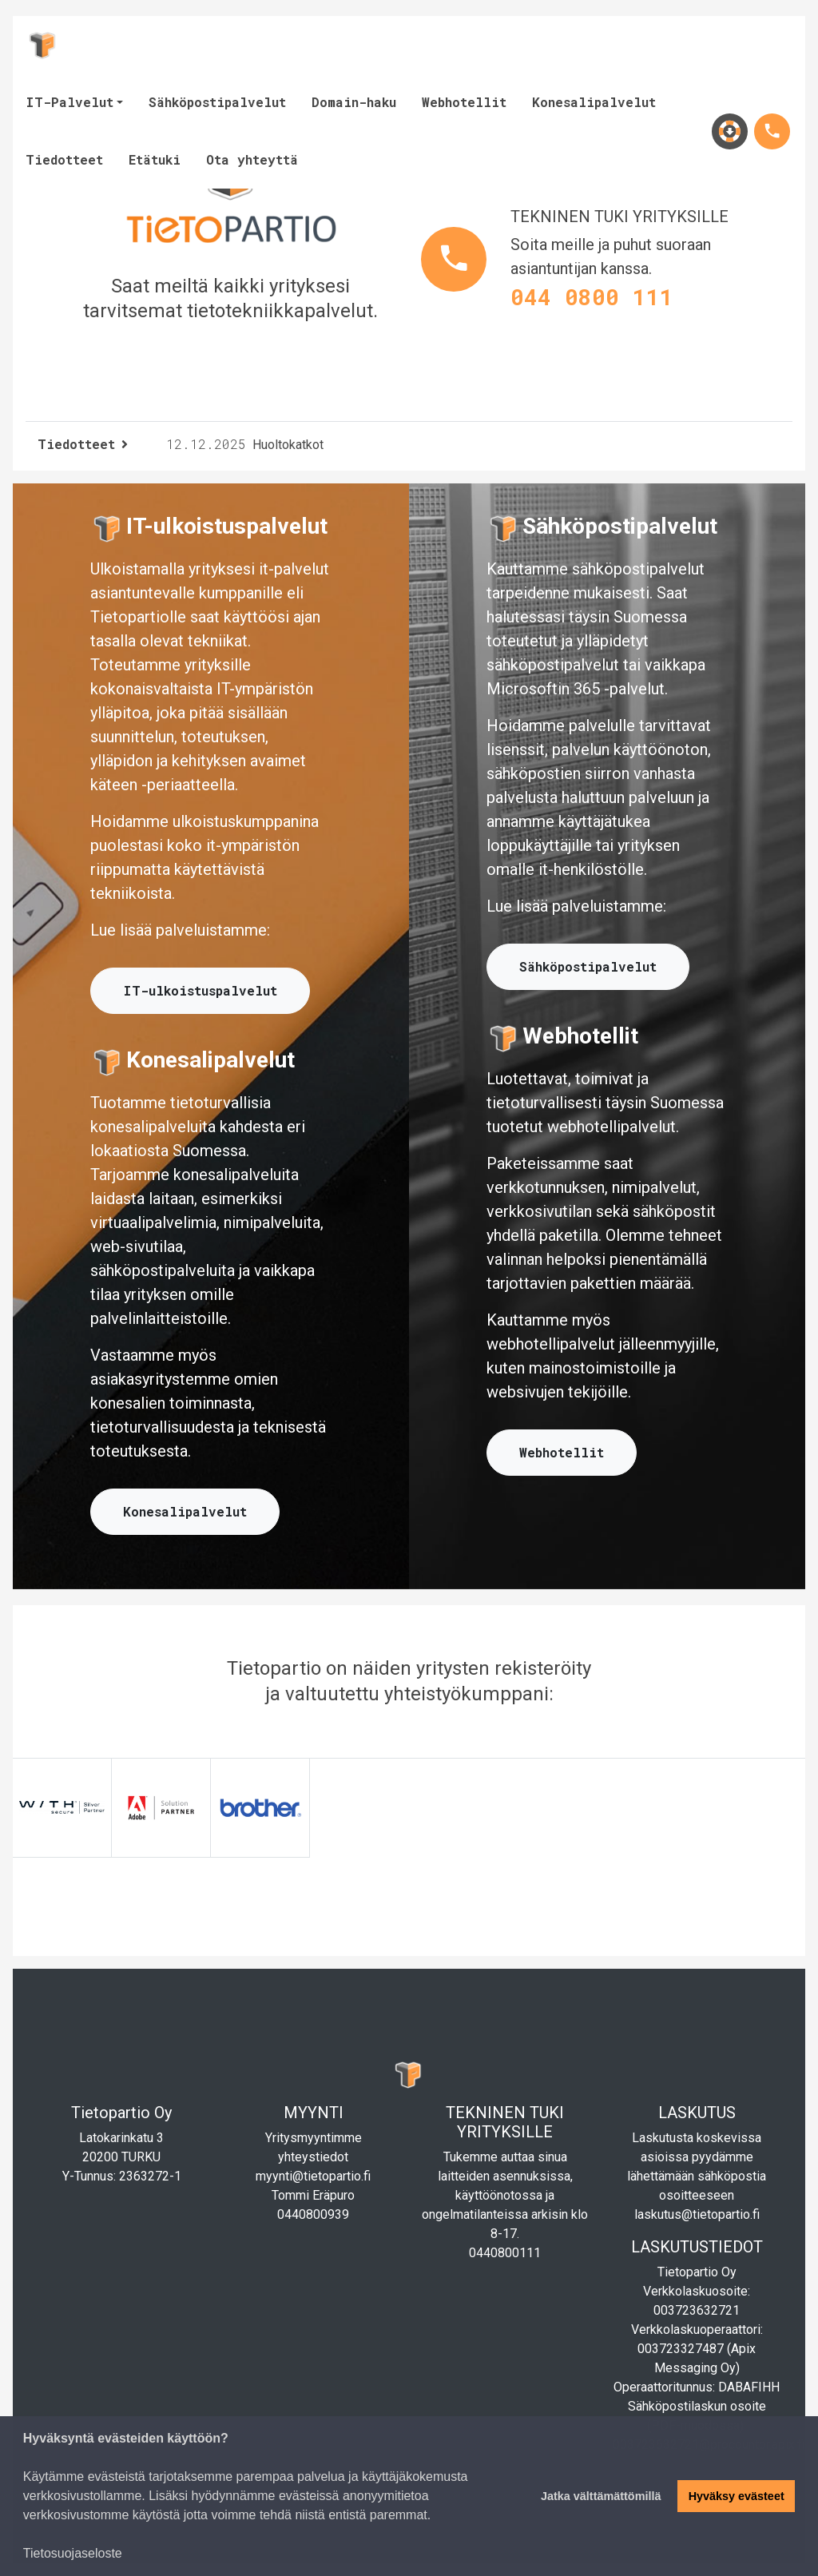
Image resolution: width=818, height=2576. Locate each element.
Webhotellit (464, 101)
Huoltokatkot (245, 444)
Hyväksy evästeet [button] (736, 2496)
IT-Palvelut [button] (69, 101)
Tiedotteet (64, 159)
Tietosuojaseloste (72, 2553)
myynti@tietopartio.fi (313, 2176)
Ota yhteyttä (252, 159)
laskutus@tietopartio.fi (697, 2214)
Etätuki (155, 159)
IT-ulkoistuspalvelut (200, 990)
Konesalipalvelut (594, 101)
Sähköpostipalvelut (217, 101)
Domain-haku (354, 101)
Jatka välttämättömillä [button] (601, 2496)
